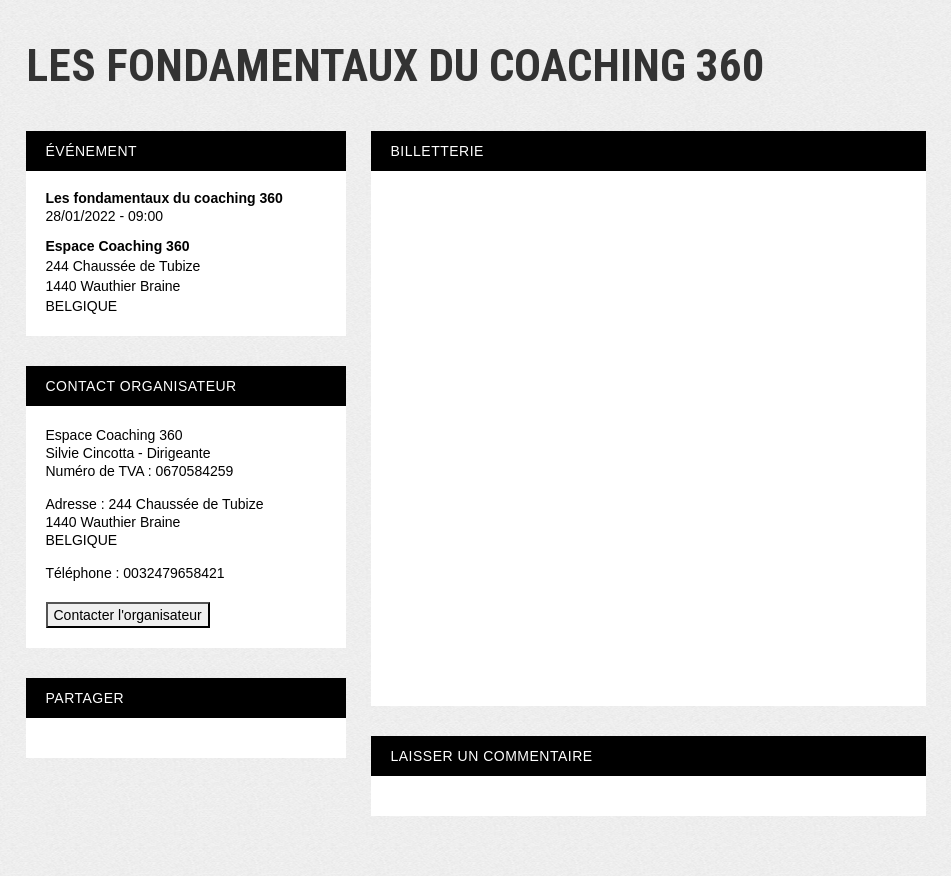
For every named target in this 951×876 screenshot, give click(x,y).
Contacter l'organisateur (128, 615)
